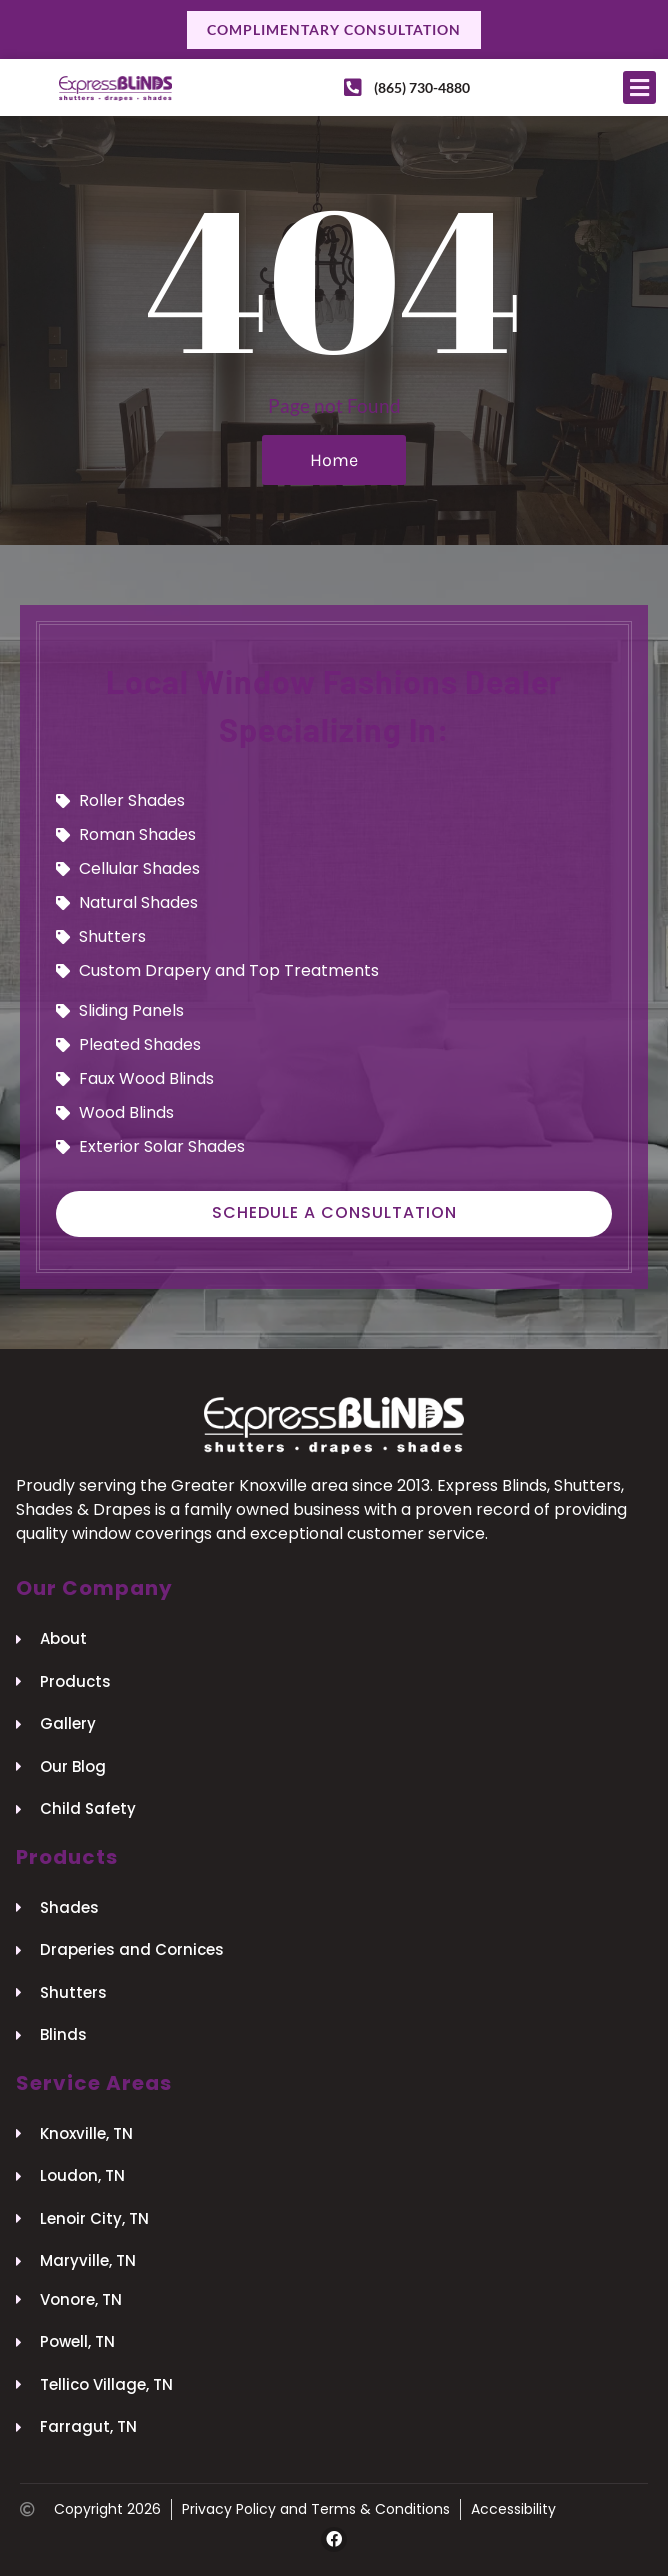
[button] (639, 87)
